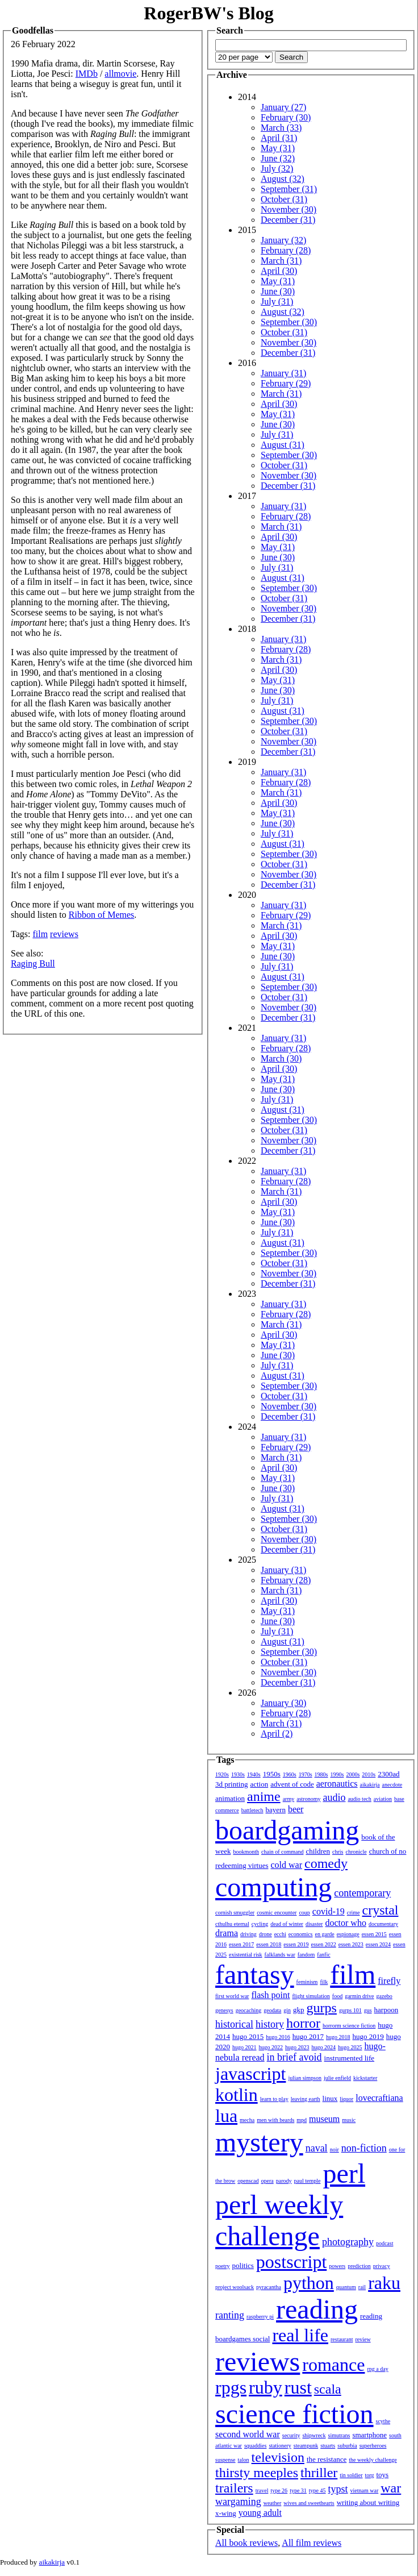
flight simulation (310, 1996)
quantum (346, 2287)
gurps (322, 2007)
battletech (252, 1810)
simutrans (339, 2435)
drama (226, 1933)
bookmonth (246, 1852)
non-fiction (364, 2148)
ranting (229, 2315)
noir (334, 2149)
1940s (254, 1774)
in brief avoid (294, 2057)
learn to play (274, 2099)
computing (273, 1887)
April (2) (276, 1733)
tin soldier (351, 2475)
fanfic (323, 1954)
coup (304, 1912)
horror (303, 2023)
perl (344, 2173)
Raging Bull (33, 963)
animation (230, 1798)
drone (265, 1934)
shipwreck (313, 2435)
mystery (259, 2142)
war (391, 2488)
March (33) (281, 127)
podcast (385, 2243)
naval (317, 2148)
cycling (260, 1924)
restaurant (342, 2339)
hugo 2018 (338, 2037)
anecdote (392, 1785)
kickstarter (365, 2078)
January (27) (283, 107)
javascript (250, 2073)
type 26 (278, 2490)
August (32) (282, 179)
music (349, 2120)
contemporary (362, 1893)
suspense (225, 2460)
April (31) (279, 138)
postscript (291, 2262)
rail (362, 2287)
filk (324, 1982)
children (318, 1851)
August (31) (282, 445)
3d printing (231, 1784)
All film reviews (311, 2543)
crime (353, 1912)
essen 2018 (268, 1944)
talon (243, 2460)
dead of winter (286, 1924)
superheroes (373, 2445)
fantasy (254, 1974)
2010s (368, 1774)
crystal (380, 1910)
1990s (337, 1774)
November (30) (288, 209)
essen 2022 (323, 1944)
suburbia (347, 2445)
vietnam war (364, 2490)
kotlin (236, 2094)
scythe (383, 2421)
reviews (64, 934)
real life (300, 2335)
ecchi (280, 1934)
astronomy (308, 1799)
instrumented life (349, 2058)
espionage (348, 1934)
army (289, 1799)
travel (262, 2490)
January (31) (283, 373)
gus (368, 2010)
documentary (383, 1924)
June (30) (278, 291)
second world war (247, 2434)
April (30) (279, 271)
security (291, 2435)
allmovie (120, 73)
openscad (247, 2181)
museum (324, 2119)
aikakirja (370, 1785)
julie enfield (337, 2078)
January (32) (283, 240)
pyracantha (268, 2287)
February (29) (286, 383)
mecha (247, 2120)
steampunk (306, 2445)
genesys (224, 2010)
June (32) (278, 158)
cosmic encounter (276, 1912)
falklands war (280, 1954)
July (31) (277, 301)
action (259, 1784)
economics (301, 1934)
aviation (383, 1799)
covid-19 (328, 1911)
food (337, 1996)
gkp (298, 2009)
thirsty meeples (256, 2472)
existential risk (245, 1954)
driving (248, 1934)
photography (348, 2242)
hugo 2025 (350, 2047)
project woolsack (234, 2287)
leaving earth (305, 2099)
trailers (234, 2488)
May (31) (278, 148)
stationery (280, 2445)
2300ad (388, 1774)
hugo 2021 (244, 2047)
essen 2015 (374, 1934)
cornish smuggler (234, 1912)
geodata (272, 2010)
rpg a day (377, 2369)
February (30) (286, 117)
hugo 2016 (278, 2037)
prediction (359, 2266)
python (308, 2283)
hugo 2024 (324, 2047)
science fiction (294, 2414)
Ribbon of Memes (102, 914)
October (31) (284, 199)
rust (298, 2387)
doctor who (345, 1923)
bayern (276, 1809)
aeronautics (337, 1783)
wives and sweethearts (308, 2503)
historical (234, 2024)
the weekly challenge (372, 2460)
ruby (265, 2387)
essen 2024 (378, 1944)
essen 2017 (241, 1944)
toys (383, 2474)
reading (317, 2309)
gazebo (384, 1996)
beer (296, 1809)
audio (334, 1797)
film (40, 934)
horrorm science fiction (349, 2025)
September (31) (289, 189)
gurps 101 (350, 2010)
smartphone (369, 2435)
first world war (232, 1996)
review (362, 2339)
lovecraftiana (379, 2098)
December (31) (288, 219)
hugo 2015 (248, 2036)
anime (264, 1796)
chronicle (355, 1852)
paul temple (307, 2181)
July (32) (277, 168)
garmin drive (359, 1996)
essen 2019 (295, 1944)
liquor (346, 2099)
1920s (222, 1774)
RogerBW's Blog (208, 13)
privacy (381, 2266)
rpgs (230, 2387)
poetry (222, 2266)
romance (333, 2364)
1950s (272, 1774)
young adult (260, 2512)
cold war (287, 1865)
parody (284, 2181)
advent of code (292, 1784)
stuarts (327, 2445)
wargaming (238, 2501)
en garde (325, 1934)
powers (337, 2266)
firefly (389, 1981)
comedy (326, 1863)
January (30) (283, 1703)
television (278, 2457)
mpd (301, 2120)
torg (369, 2475)
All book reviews (246, 2543)
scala (327, 2389)
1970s (305, 1774)
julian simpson (304, 2078)
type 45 (317, 2490)
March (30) (281, 1058)
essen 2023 (350, 1944)
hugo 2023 (297, 2047)
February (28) (286, 250)
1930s (238, 1774)
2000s (353, 1774)
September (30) (289, 322)
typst (338, 2489)
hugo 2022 (271, 2047)
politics (243, 2265)
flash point (270, 1995)
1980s (321, 1774)
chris (337, 1852)
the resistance (326, 2459)
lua (226, 2115)
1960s (289, 1774)
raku (384, 2283)
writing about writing (368, 2502)
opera (267, 2181)
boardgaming (287, 1830)
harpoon (386, 2009)
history (270, 2024)
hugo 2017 (308, 2036)
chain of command (282, 1852)
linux (330, 2098)
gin (287, 2010)
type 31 (298, 2490)
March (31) (281, 260)
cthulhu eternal (232, 1924)
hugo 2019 (368, 2036)
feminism (307, 1982)
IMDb (87, 73)
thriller (318, 2472)
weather (273, 2503)
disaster (314, 1924)
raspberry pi (260, 2316)
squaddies (255, 2445)
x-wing (225, 2513)
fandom (306, 1954)
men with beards (275, 2120)
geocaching (249, 2010)
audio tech (359, 1799)
